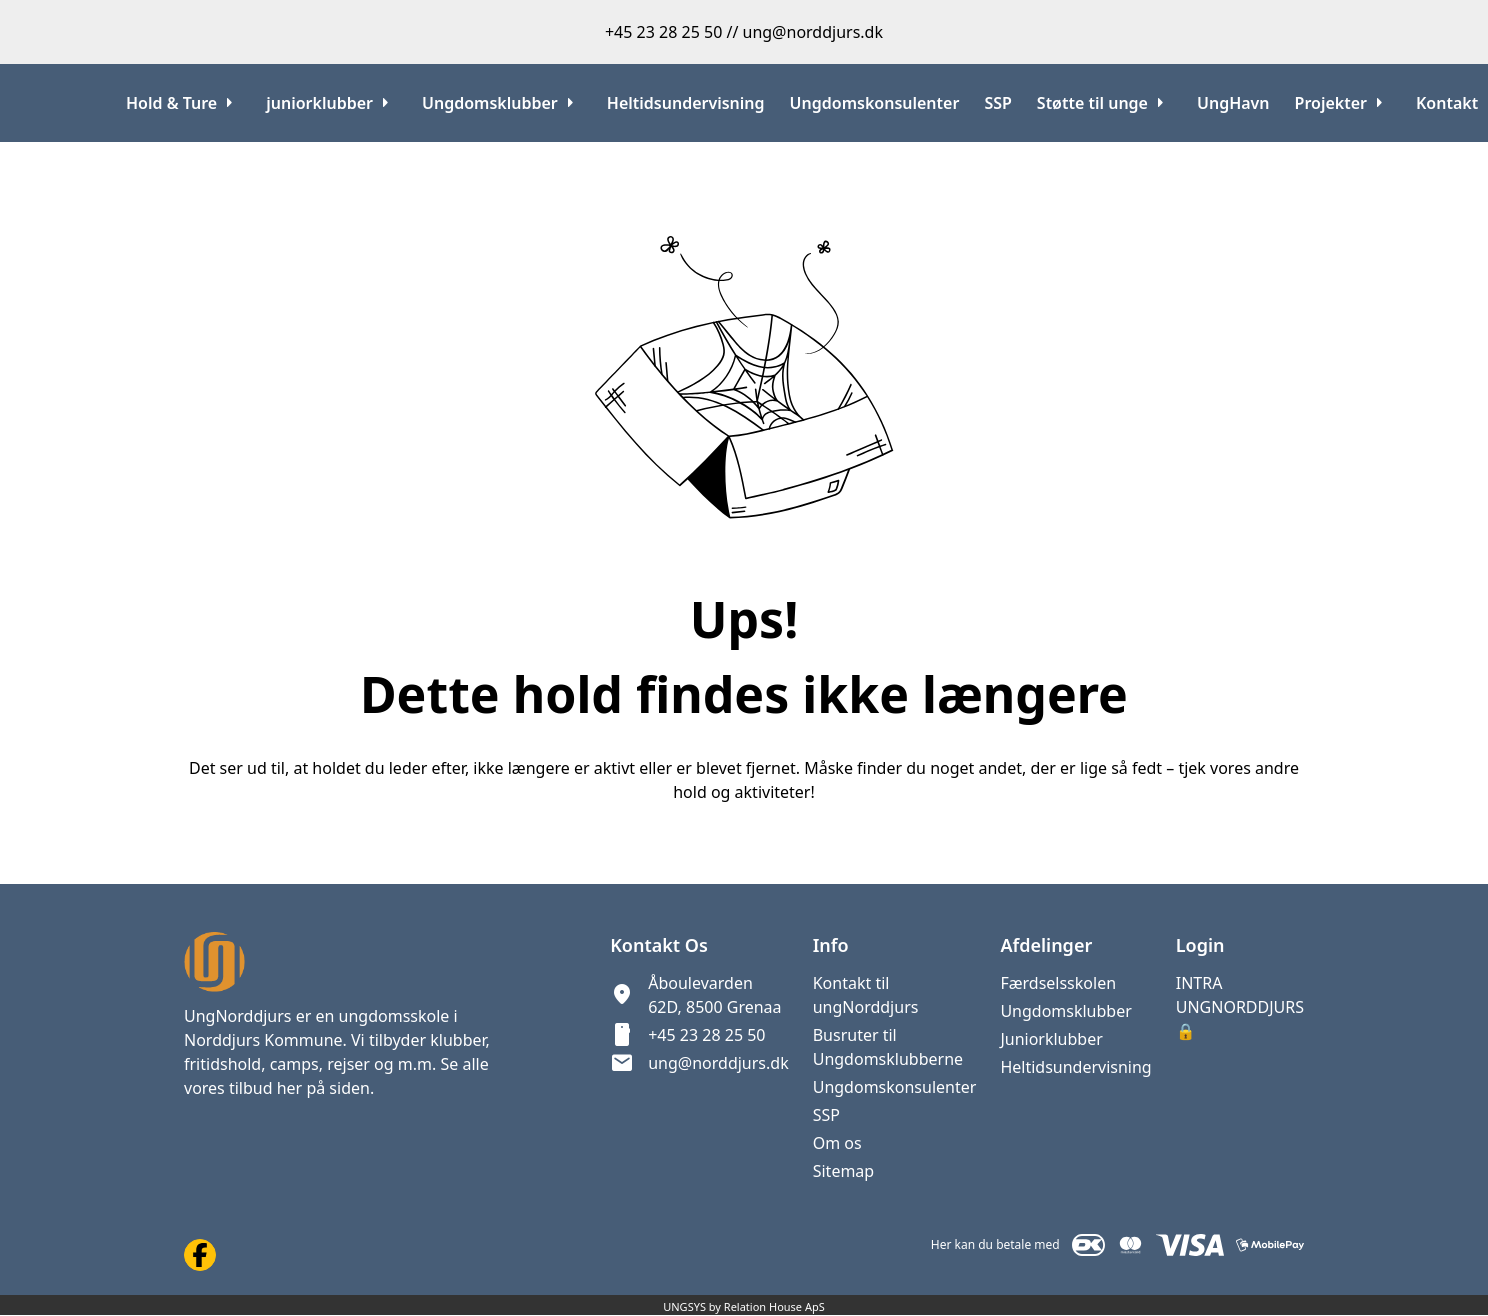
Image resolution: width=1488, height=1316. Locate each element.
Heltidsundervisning (1075, 1067)
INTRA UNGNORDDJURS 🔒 (1240, 1007)
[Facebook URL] (200, 1255)
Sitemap (844, 1171)
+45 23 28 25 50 (706, 1035)
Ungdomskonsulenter (895, 1087)
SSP (826, 1115)
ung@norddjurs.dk (718, 1063)
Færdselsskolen (1058, 983)
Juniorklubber (1051, 1039)
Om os (837, 1143)
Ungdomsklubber (1065, 1011)
